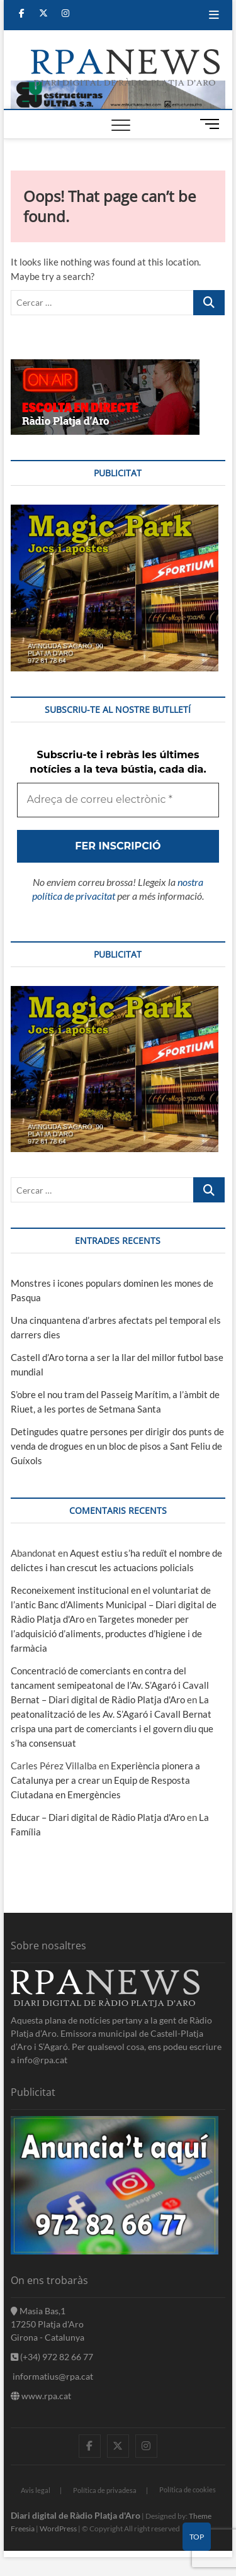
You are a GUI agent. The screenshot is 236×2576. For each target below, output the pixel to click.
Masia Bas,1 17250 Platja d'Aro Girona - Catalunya (47, 2324)
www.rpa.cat (41, 2395)
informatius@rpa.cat (52, 2376)
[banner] (118, 87)
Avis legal (35, 2490)
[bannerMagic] (114, 511)
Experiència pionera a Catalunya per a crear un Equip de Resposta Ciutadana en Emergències (105, 1780)
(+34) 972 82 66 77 (52, 2356)
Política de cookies (187, 2489)
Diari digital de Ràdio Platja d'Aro (75, 2515)
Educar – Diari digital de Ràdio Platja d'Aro (98, 1817)
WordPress (58, 2528)
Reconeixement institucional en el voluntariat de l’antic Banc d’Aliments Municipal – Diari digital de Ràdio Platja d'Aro (113, 1604)
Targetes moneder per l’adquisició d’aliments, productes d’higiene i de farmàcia (106, 1633)
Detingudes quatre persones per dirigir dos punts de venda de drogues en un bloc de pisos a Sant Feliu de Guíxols (117, 1446)
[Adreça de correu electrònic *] (118, 800)
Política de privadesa (105, 2490)
